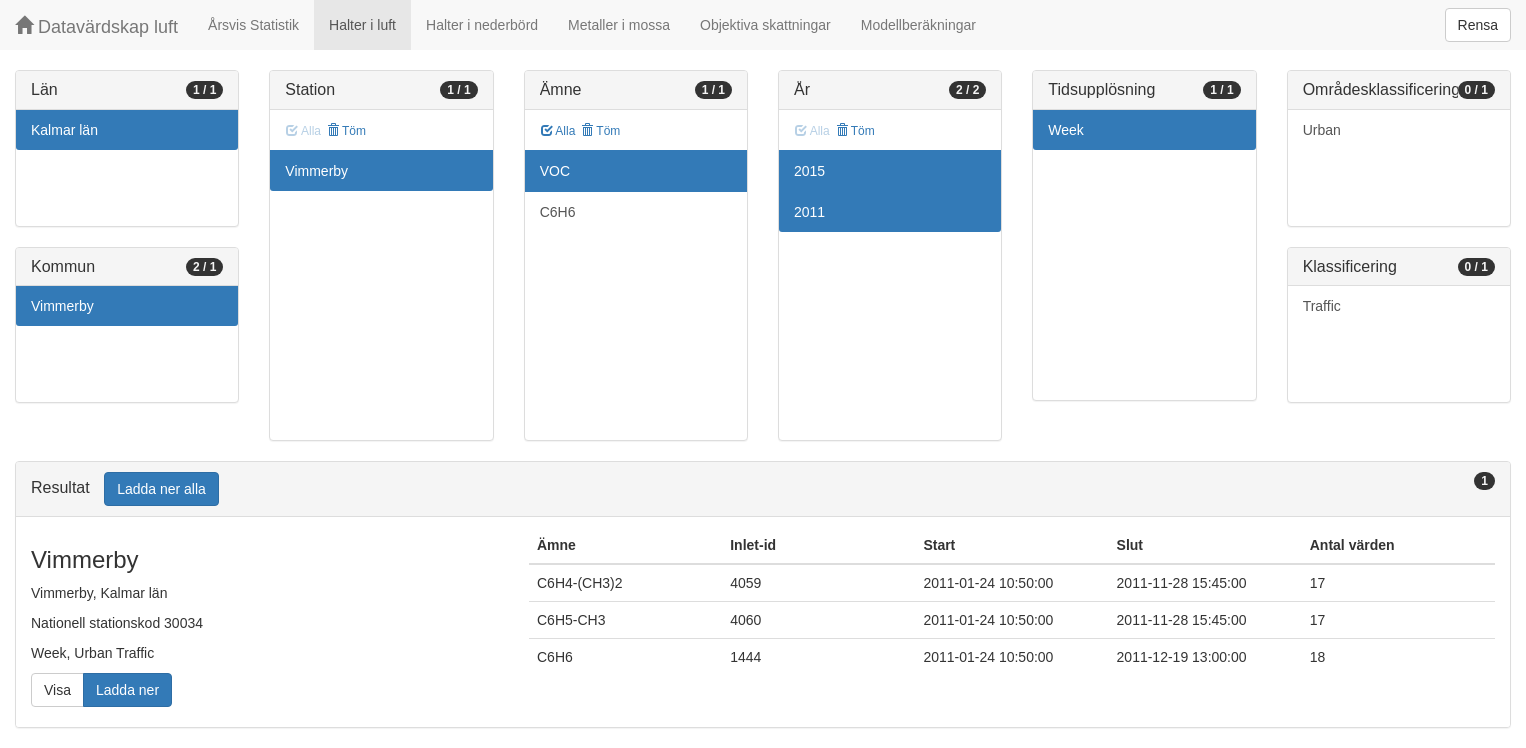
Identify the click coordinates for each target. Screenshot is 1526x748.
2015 (809, 171)
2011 (809, 212)
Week (1066, 130)
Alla (558, 131)
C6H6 (558, 212)
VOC (555, 171)
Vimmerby (62, 306)
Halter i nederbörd (482, 25)
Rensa (1478, 25)
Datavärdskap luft (96, 26)
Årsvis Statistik (253, 25)
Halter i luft (362, 25)
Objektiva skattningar (765, 25)
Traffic (1322, 306)
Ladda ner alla (161, 489)
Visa (57, 690)
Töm (346, 131)
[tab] (763, 489)
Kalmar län (64, 130)
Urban (1322, 130)
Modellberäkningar (918, 25)
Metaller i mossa (619, 25)
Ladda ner (127, 690)
